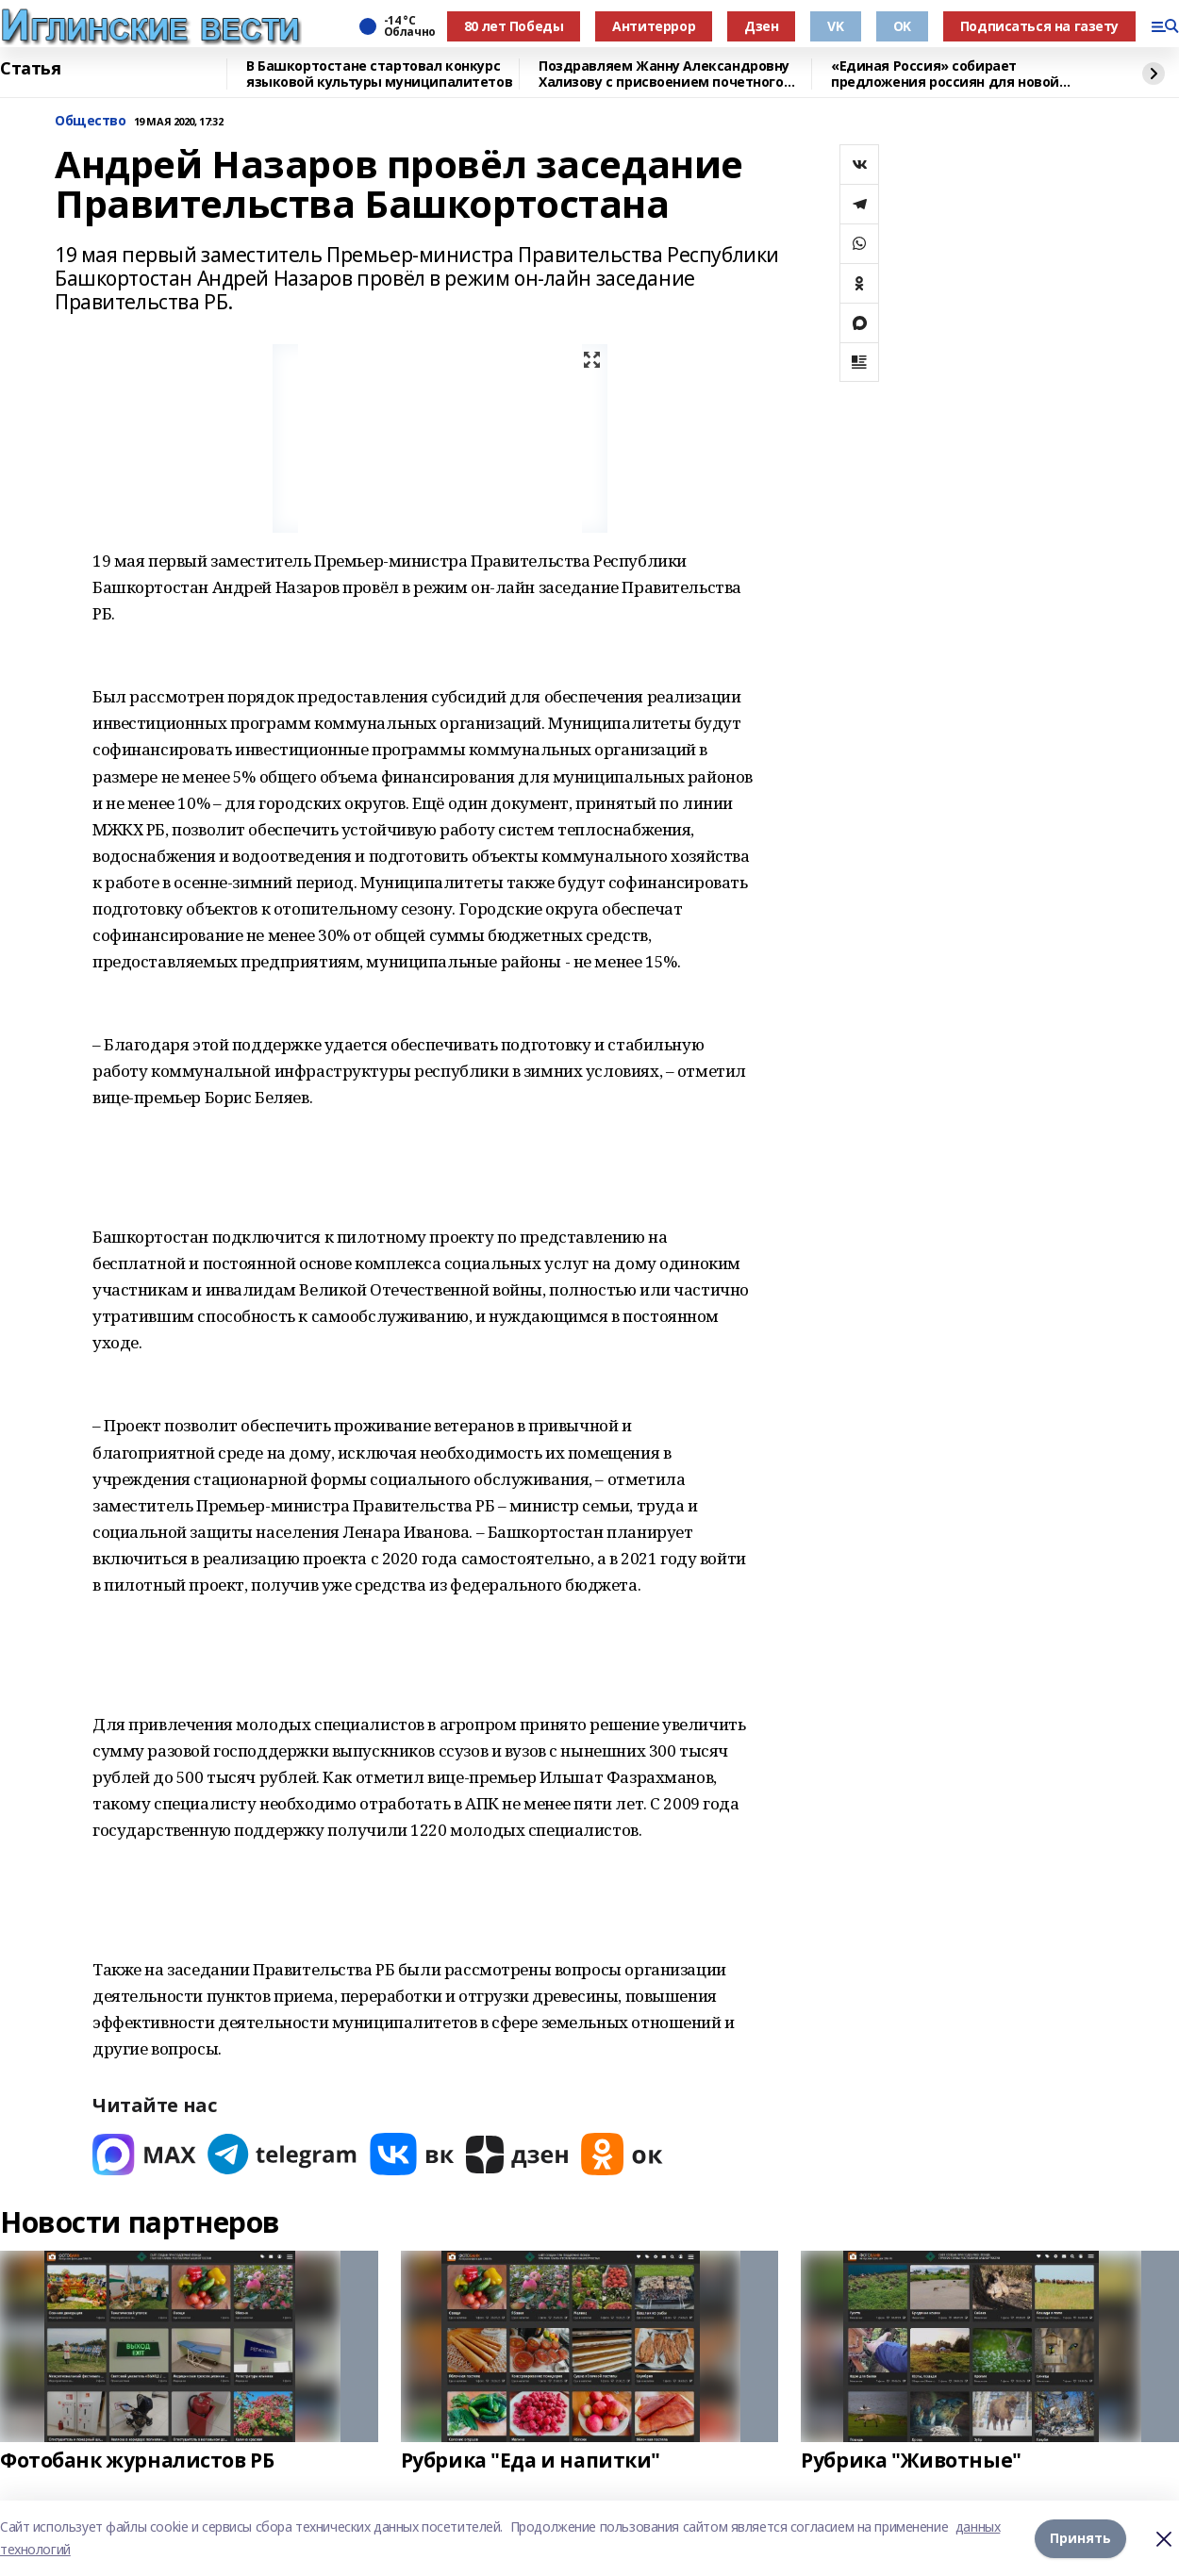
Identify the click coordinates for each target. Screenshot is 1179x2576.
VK (835, 26)
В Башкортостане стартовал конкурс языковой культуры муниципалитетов (379, 74)
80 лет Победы (514, 26)
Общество (90, 121)
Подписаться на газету (1039, 26)
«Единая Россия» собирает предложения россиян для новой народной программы (945, 74)
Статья (30, 68)
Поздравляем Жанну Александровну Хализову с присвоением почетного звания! (664, 74)
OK (902, 26)
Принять (1080, 2538)
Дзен (761, 26)
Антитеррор (653, 26)
